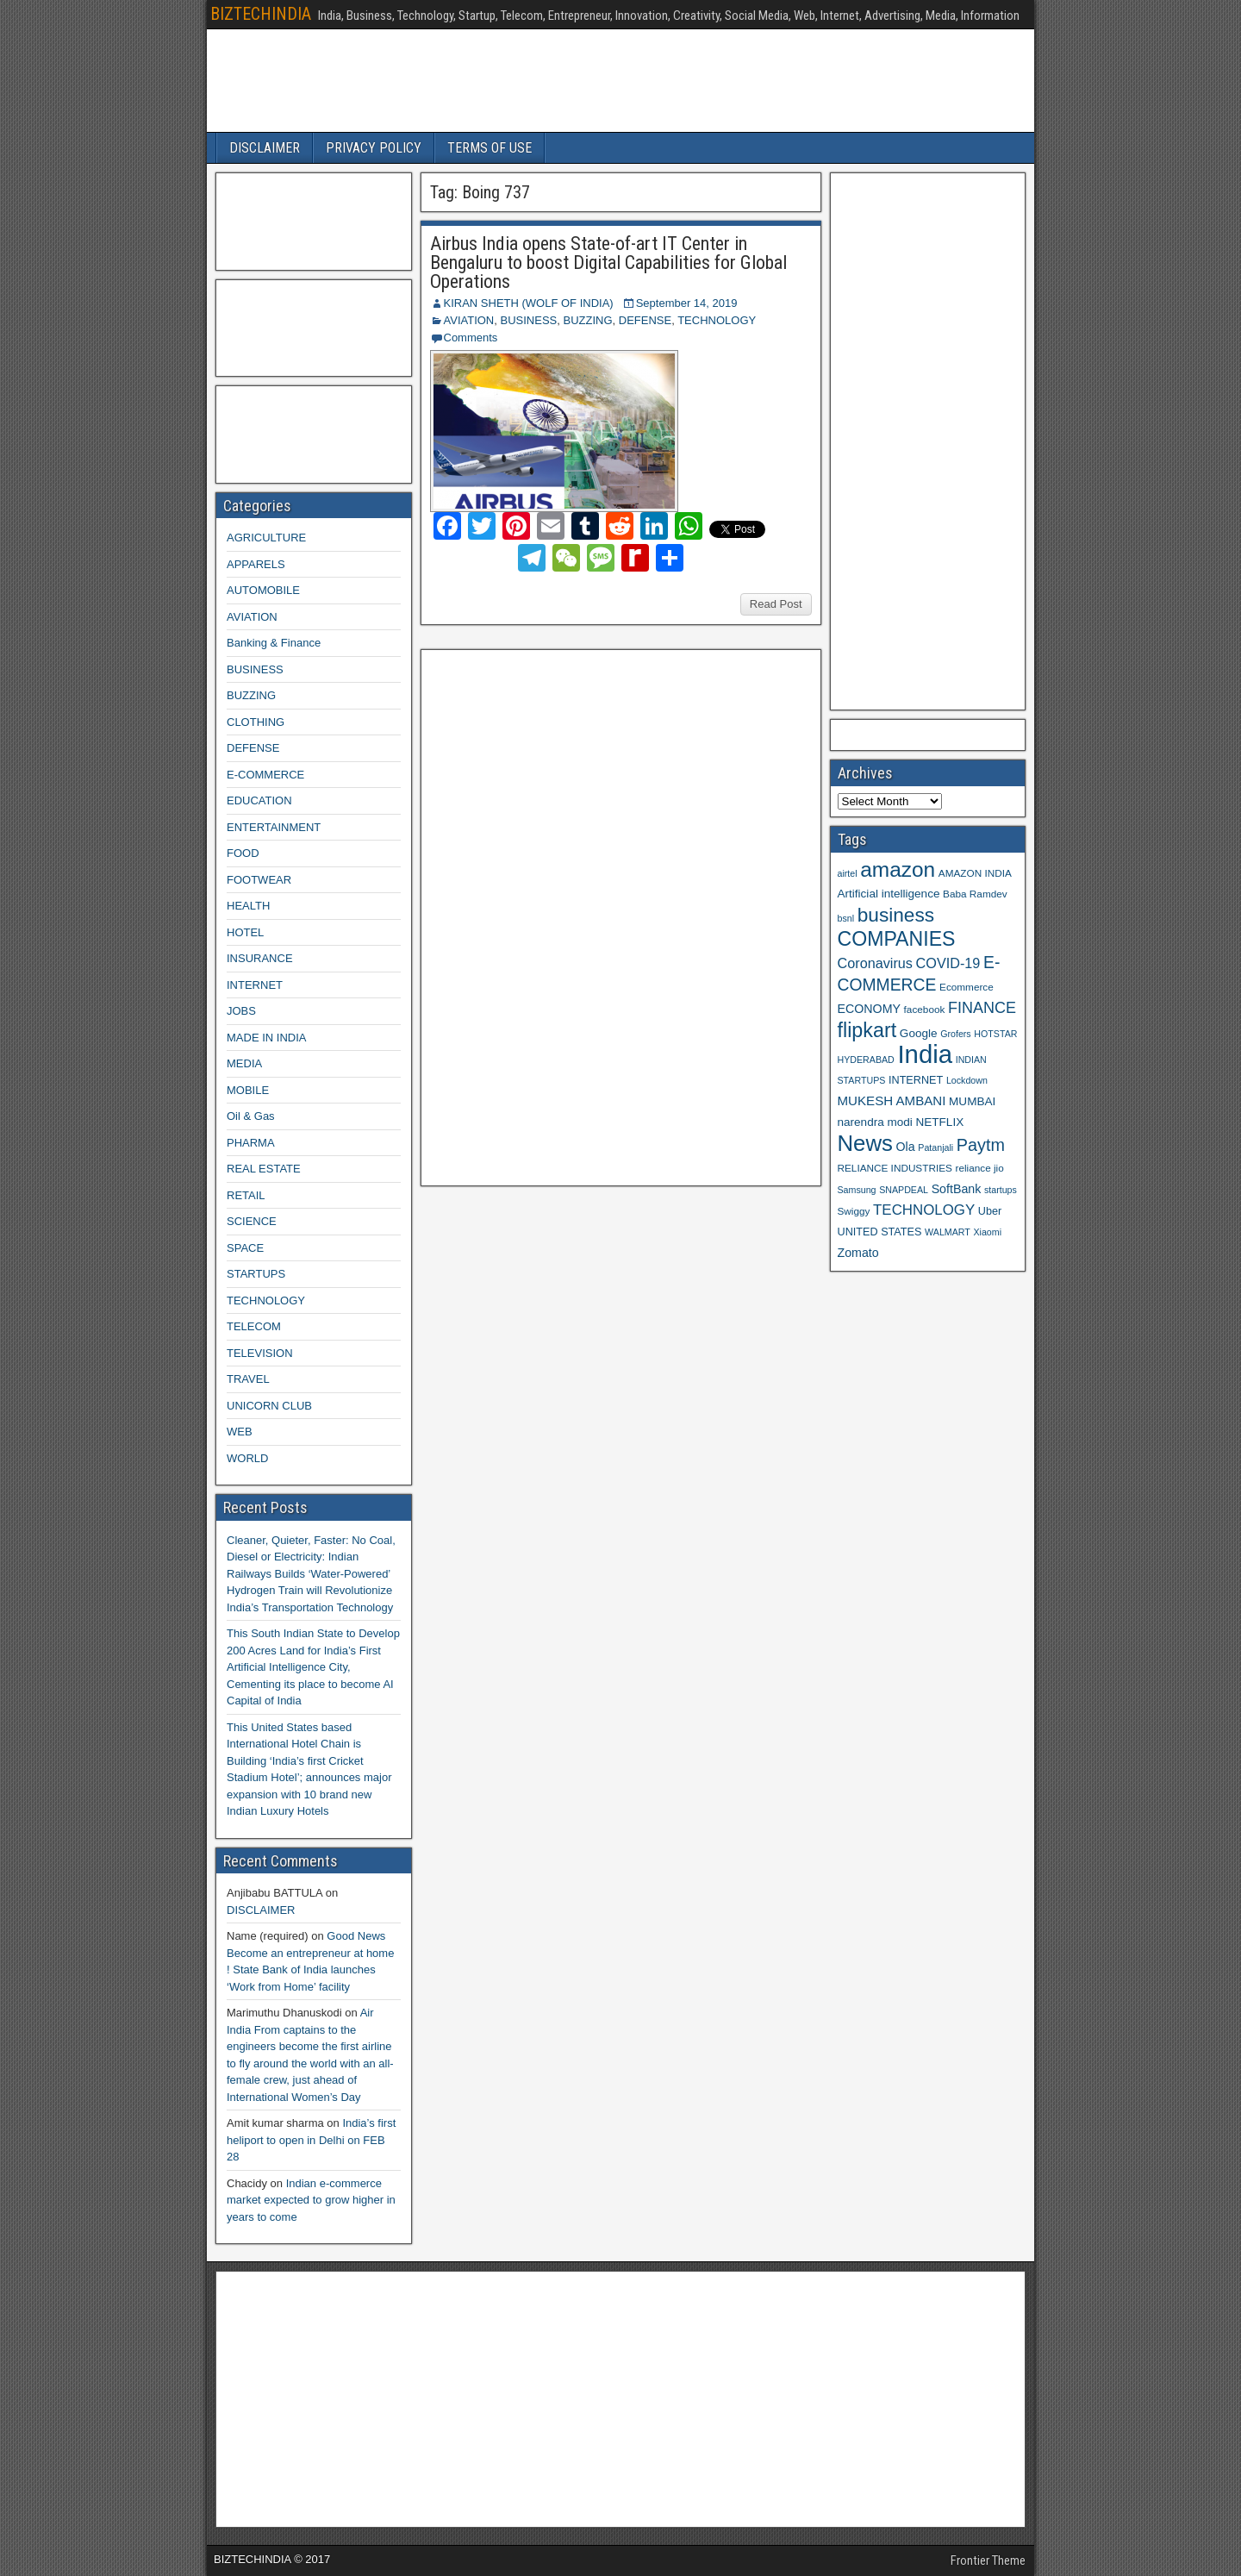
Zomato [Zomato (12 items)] (858, 1253)
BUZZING (587, 320)
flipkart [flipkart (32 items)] (867, 1030)
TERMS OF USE (489, 148)
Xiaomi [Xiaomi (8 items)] (987, 1232)
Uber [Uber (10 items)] (989, 1211)
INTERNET (255, 985)
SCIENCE (252, 1221)
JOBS (241, 1010)
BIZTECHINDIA (260, 13)
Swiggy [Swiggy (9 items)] (854, 1210)
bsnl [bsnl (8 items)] (846, 918)
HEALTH (248, 905)
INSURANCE (260, 958)
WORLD (247, 1458)
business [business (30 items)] (895, 914)
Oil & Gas (251, 1116)
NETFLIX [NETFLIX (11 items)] (939, 1122)
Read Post (776, 603)
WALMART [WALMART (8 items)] (947, 1232)
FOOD (243, 853)
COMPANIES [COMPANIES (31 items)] (897, 939)
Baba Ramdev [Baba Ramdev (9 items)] (975, 893)
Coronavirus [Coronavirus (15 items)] (875, 963)
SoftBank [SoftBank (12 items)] (957, 1189)
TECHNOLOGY (716, 320)
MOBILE (248, 1090)
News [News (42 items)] (865, 1143)
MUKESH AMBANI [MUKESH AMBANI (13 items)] (892, 1100)
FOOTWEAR (259, 879)
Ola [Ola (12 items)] (905, 1147)
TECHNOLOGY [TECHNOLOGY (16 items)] (924, 1210)
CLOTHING (255, 722)
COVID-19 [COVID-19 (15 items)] (948, 963)
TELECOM (254, 1326)
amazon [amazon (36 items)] (897, 869)
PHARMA (251, 1142)
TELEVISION (260, 1353)
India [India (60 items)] (924, 1054)
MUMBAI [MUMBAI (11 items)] (972, 1101)
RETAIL (246, 1195)
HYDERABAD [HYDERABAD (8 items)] (866, 1059)
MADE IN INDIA (266, 1037)
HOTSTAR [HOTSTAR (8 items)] (995, 1034)
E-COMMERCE (265, 774)
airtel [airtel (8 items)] (847, 873)
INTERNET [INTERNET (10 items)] (916, 1080)
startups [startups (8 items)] (1000, 1190)
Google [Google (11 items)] (919, 1033)
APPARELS (256, 564)
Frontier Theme (988, 2560)
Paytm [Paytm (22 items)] (981, 1144)
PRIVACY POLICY (373, 148)
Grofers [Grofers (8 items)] (955, 1034)
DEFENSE (645, 320)
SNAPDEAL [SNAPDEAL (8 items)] (903, 1190)
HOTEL (245, 932)
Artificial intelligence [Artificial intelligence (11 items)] (889, 893)
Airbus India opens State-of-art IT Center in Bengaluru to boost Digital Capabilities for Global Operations (608, 262)
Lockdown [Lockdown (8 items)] (967, 1080)
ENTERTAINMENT (274, 827)
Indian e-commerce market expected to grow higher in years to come (311, 2200)
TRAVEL (248, 1378)
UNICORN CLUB (269, 1405)
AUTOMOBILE (263, 590)
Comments (471, 337)
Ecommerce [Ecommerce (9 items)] (966, 986)
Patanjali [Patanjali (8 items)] (935, 1147)
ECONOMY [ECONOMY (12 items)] (869, 1009)
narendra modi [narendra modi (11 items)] (875, 1122)
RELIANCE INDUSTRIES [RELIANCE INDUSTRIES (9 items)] (895, 1167)
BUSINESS (528, 320)
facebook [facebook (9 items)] (924, 1009)
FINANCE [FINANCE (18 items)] (982, 1007)
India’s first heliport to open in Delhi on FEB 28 (311, 2139)
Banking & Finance (274, 642)
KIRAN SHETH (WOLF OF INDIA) (529, 303)
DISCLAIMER (264, 148)
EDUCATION (259, 800)
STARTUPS (256, 1273)
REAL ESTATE (264, 1168)
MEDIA (244, 1063)
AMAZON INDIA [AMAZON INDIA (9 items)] (975, 872)
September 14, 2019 (687, 303)
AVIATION (469, 320)
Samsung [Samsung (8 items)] (857, 1190)
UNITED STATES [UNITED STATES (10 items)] (880, 1232)
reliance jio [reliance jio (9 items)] (980, 1167)
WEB (240, 1431)
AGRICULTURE (266, 537)
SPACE (245, 1247)
